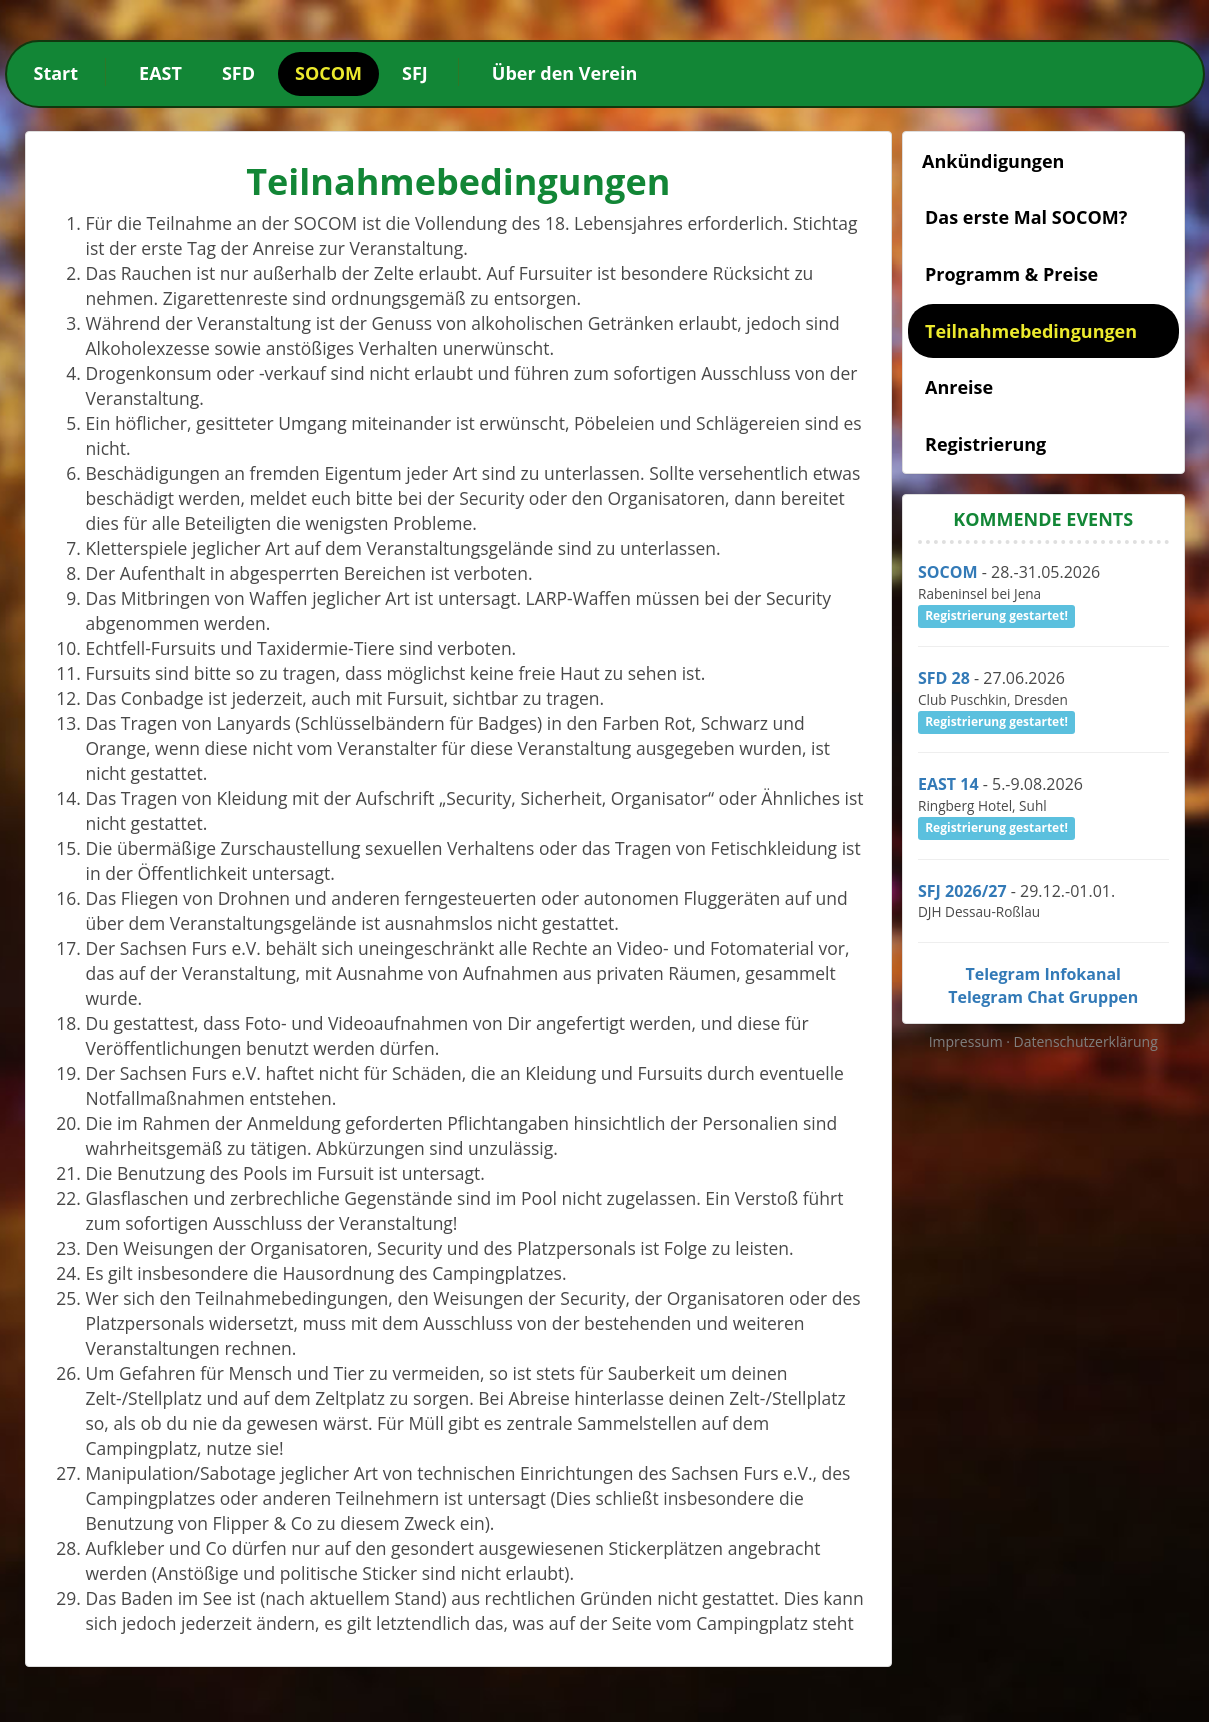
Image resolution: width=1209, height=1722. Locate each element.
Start (56, 73)
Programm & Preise (1011, 274)
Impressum (968, 1041)
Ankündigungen (993, 161)
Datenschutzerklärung (1086, 1041)
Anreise (959, 387)
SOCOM (328, 73)
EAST (160, 73)
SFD (238, 73)
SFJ (415, 73)
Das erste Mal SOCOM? (1026, 217)
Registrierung (985, 444)
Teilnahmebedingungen (1031, 331)
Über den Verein (564, 73)
